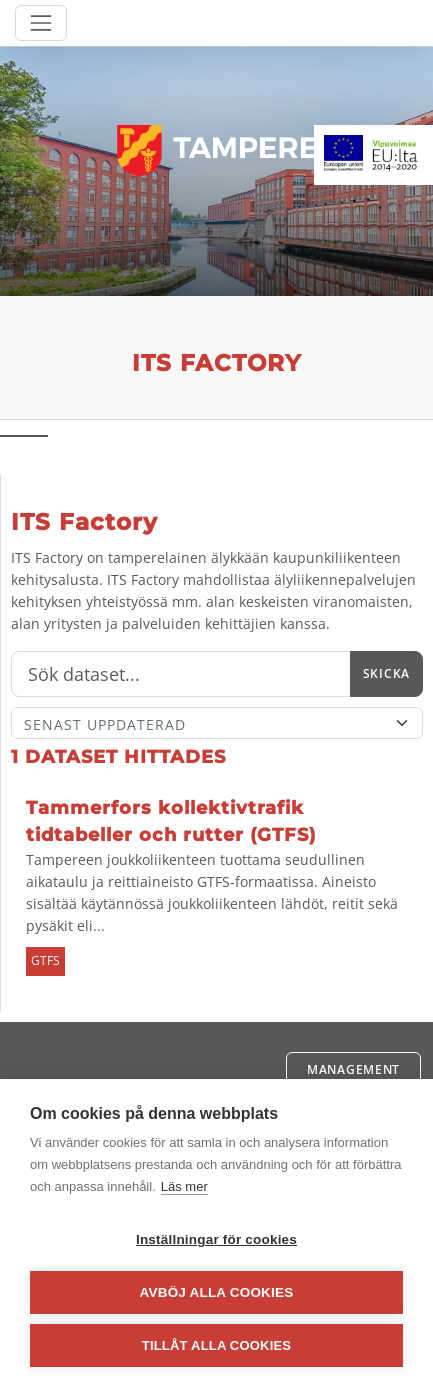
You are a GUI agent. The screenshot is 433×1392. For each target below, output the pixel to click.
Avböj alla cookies (217, 1292)
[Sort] (217, 723)
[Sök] (181, 674)
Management (353, 1069)
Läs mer (184, 1186)
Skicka (386, 673)
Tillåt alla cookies (216, 1345)
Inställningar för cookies (216, 1239)
